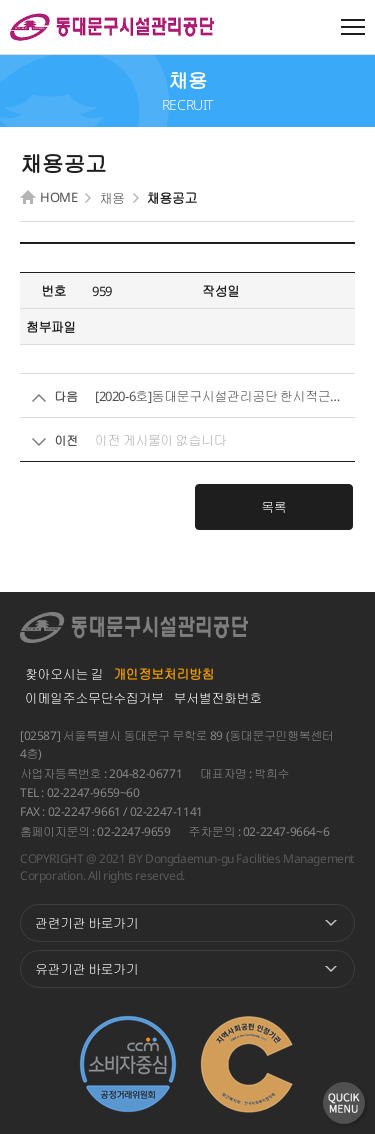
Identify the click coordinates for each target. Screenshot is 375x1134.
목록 (273, 507)
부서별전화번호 (218, 698)
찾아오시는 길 (64, 674)
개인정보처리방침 (163, 674)
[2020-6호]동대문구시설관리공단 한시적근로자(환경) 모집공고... (222, 396)
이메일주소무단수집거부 (94, 698)
